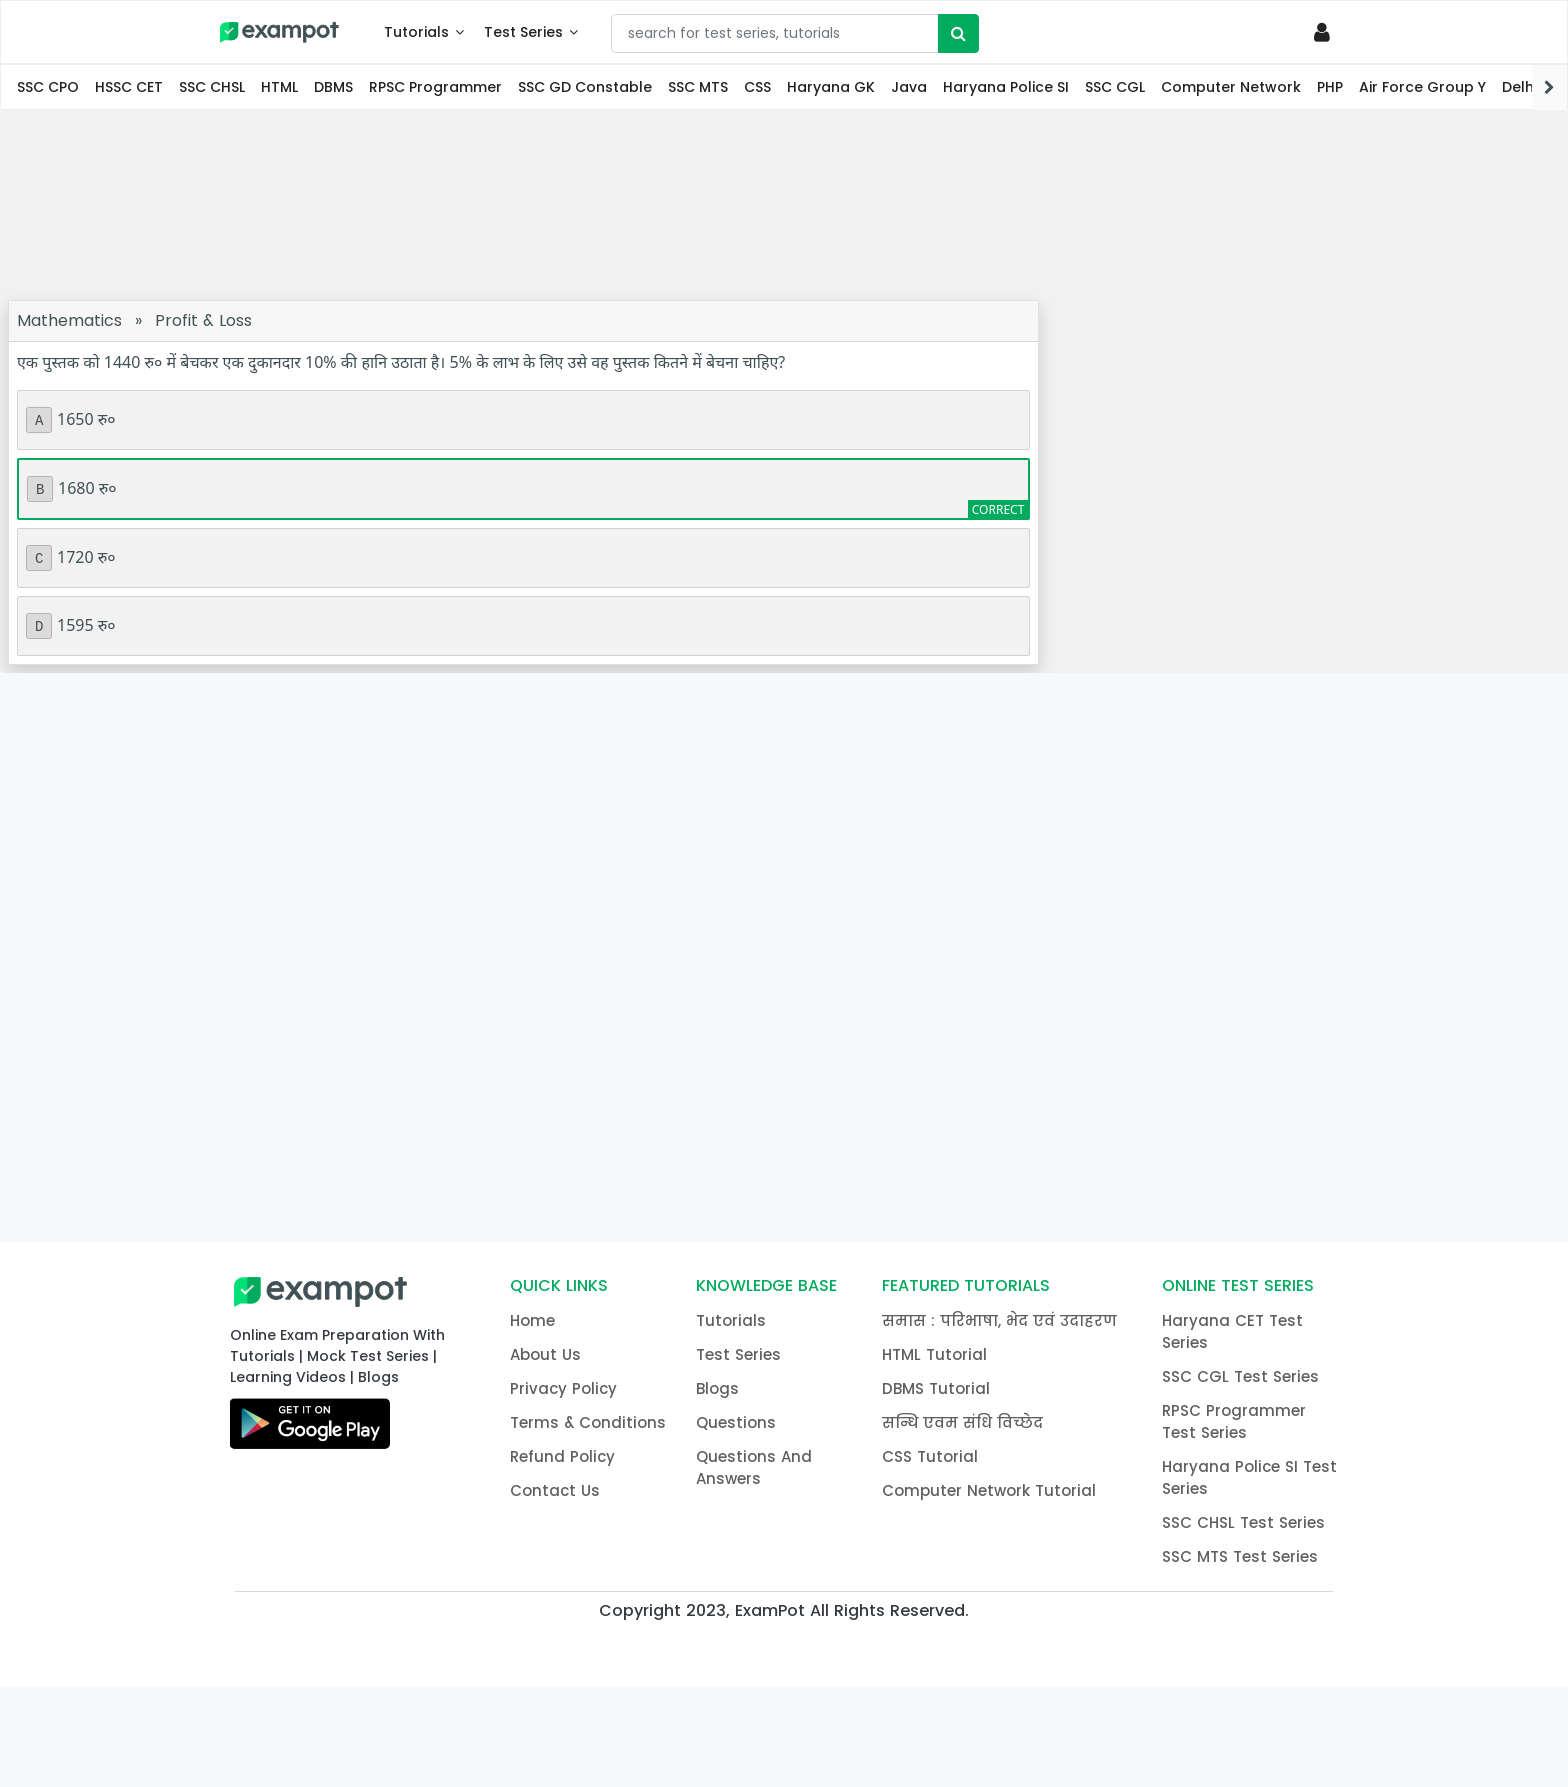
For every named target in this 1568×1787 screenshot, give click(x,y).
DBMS (333, 87)
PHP (1330, 87)
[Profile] (1325, 32)
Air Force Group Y (1422, 87)
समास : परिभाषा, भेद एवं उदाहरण (999, 1320)
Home (532, 1320)
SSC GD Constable (585, 87)
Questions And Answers (754, 1467)
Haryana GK (831, 87)
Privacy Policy (563, 1388)
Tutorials (416, 32)
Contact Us (555, 1490)
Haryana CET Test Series (1232, 1331)
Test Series (523, 32)
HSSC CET (129, 87)
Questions (736, 1422)
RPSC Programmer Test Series (1234, 1421)
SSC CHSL (212, 87)
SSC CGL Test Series (1240, 1376)
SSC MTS (698, 87)
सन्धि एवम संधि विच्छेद (962, 1422)
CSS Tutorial (930, 1456)
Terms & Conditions (588, 1422)
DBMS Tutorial (936, 1388)
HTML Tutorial (934, 1354)
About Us (545, 1354)
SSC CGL (1115, 87)
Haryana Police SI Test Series (1249, 1477)
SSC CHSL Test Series (1243, 1522)
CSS (757, 87)
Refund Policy (562, 1456)
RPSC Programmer (435, 87)
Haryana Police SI (1006, 87)
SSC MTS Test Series (1240, 1556)
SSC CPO (48, 87)
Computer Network (1231, 87)
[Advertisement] (784, 205)
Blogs (717, 1388)
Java (909, 87)
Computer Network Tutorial (989, 1490)
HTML (279, 87)
